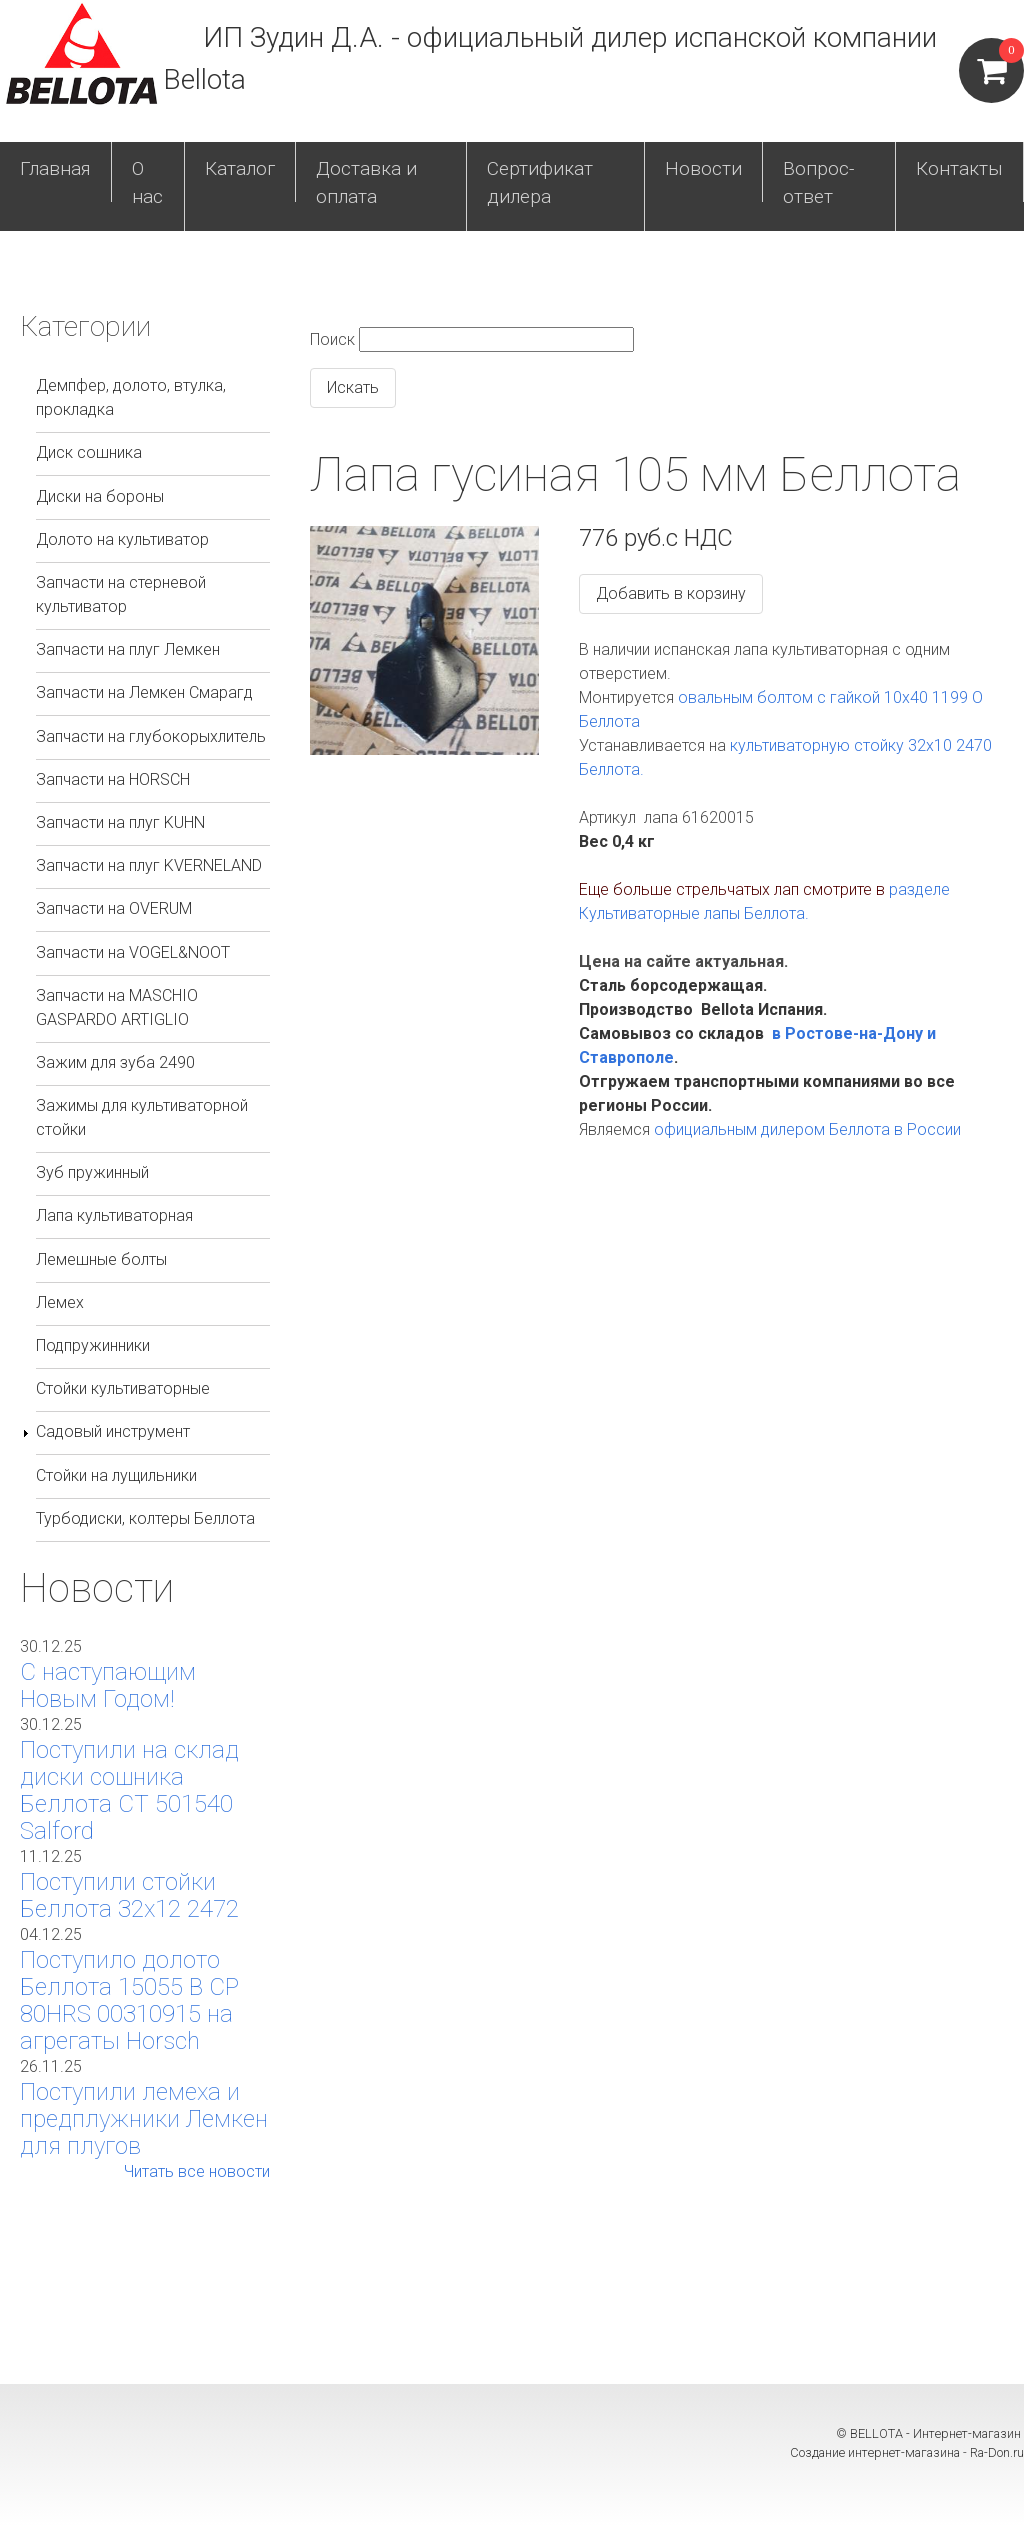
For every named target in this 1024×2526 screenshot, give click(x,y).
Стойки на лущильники (116, 1475)
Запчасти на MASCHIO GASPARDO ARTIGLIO (117, 1007)
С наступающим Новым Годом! (108, 1685)
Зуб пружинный (92, 1172)
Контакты (959, 168)
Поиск (332, 339)
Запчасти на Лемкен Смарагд (144, 692)
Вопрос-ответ (818, 183)
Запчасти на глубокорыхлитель (151, 736)
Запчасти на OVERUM (114, 908)
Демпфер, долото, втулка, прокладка (131, 397)
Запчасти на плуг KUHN (120, 822)
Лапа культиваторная (114, 1215)
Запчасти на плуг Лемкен (128, 649)
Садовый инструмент (113, 1431)
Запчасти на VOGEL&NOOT (133, 952)
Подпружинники (93, 1345)
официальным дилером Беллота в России (807, 1129)
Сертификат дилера (540, 183)
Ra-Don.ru (997, 2452)
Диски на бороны (100, 496)
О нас (147, 183)
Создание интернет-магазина (875, 2452)
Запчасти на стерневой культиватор (121, 594)
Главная (55, 168)
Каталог (240, 168)
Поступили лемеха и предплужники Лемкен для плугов (144, 2119)
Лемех (60, 1302)
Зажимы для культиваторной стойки (142, 1117)
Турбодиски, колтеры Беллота (145, 1518)
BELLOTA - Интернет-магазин (937, 2433)
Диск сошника (89, 452)
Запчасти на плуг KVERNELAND (149, 865)
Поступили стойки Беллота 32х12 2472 (129, 1895)
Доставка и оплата (366, 183)
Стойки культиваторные (123, 1388)
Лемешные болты (101, 1259)
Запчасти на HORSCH (113, 779)
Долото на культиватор (122, 539)
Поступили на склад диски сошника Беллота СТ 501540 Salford (129, 1790)
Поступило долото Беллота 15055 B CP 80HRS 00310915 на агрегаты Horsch (129, 2000)
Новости (703, 168)
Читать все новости (197, 2171)
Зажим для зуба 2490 (115, 1062)
